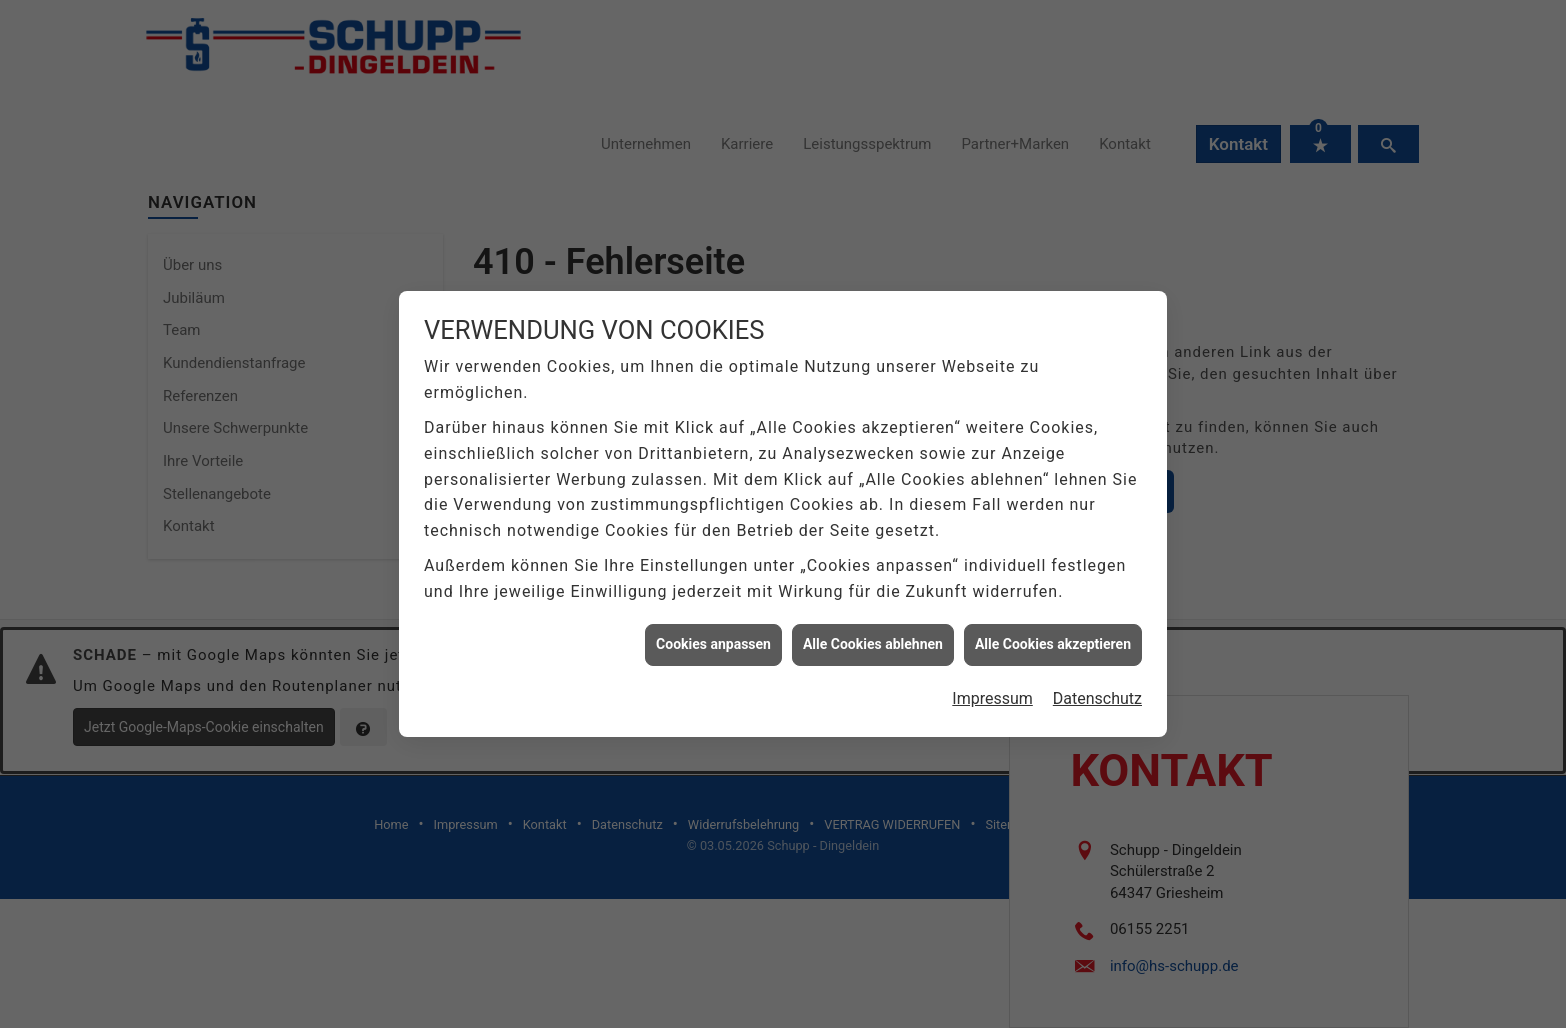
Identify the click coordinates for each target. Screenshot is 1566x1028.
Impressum (992, 669)
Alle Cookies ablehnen (873, 615)
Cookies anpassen (713, 615)
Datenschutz (1097, 669)
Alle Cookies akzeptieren (1053, 615)
